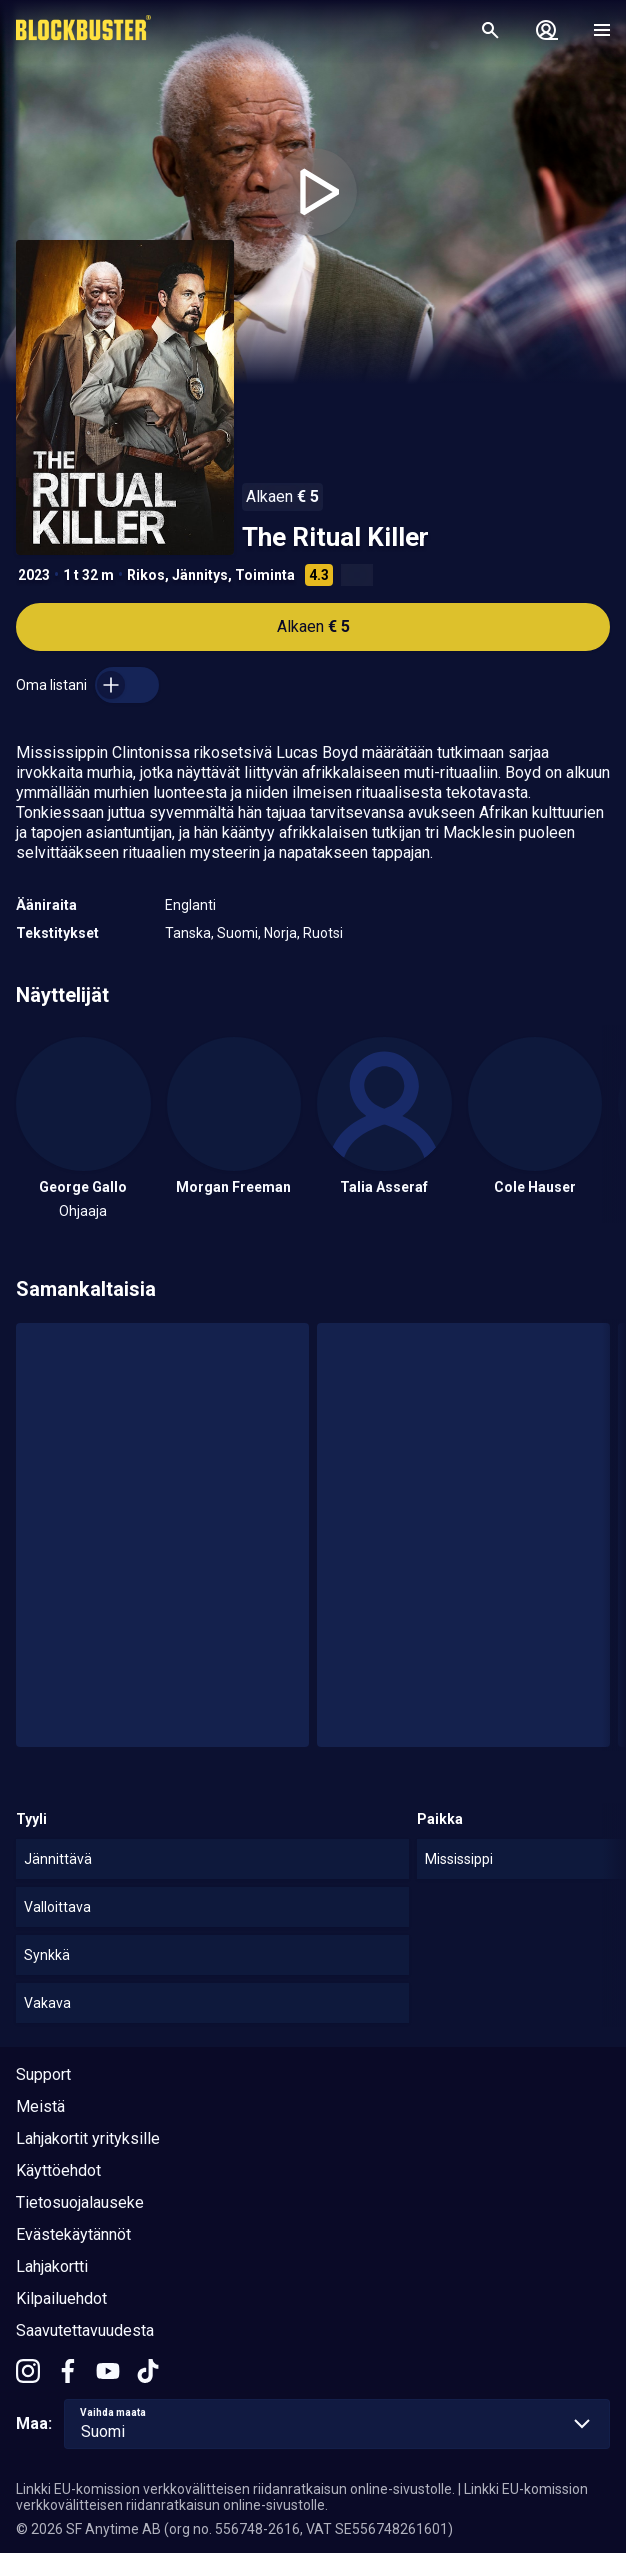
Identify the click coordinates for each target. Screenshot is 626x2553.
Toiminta (265, 575)
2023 (34, 575)
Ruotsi (323, 933)
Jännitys (200, 575)
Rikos (146, 575)
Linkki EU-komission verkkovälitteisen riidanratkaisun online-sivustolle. (235, 2489)
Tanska (188, 933)
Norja (280, 933)
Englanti (190, 905)
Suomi (237, 933)
